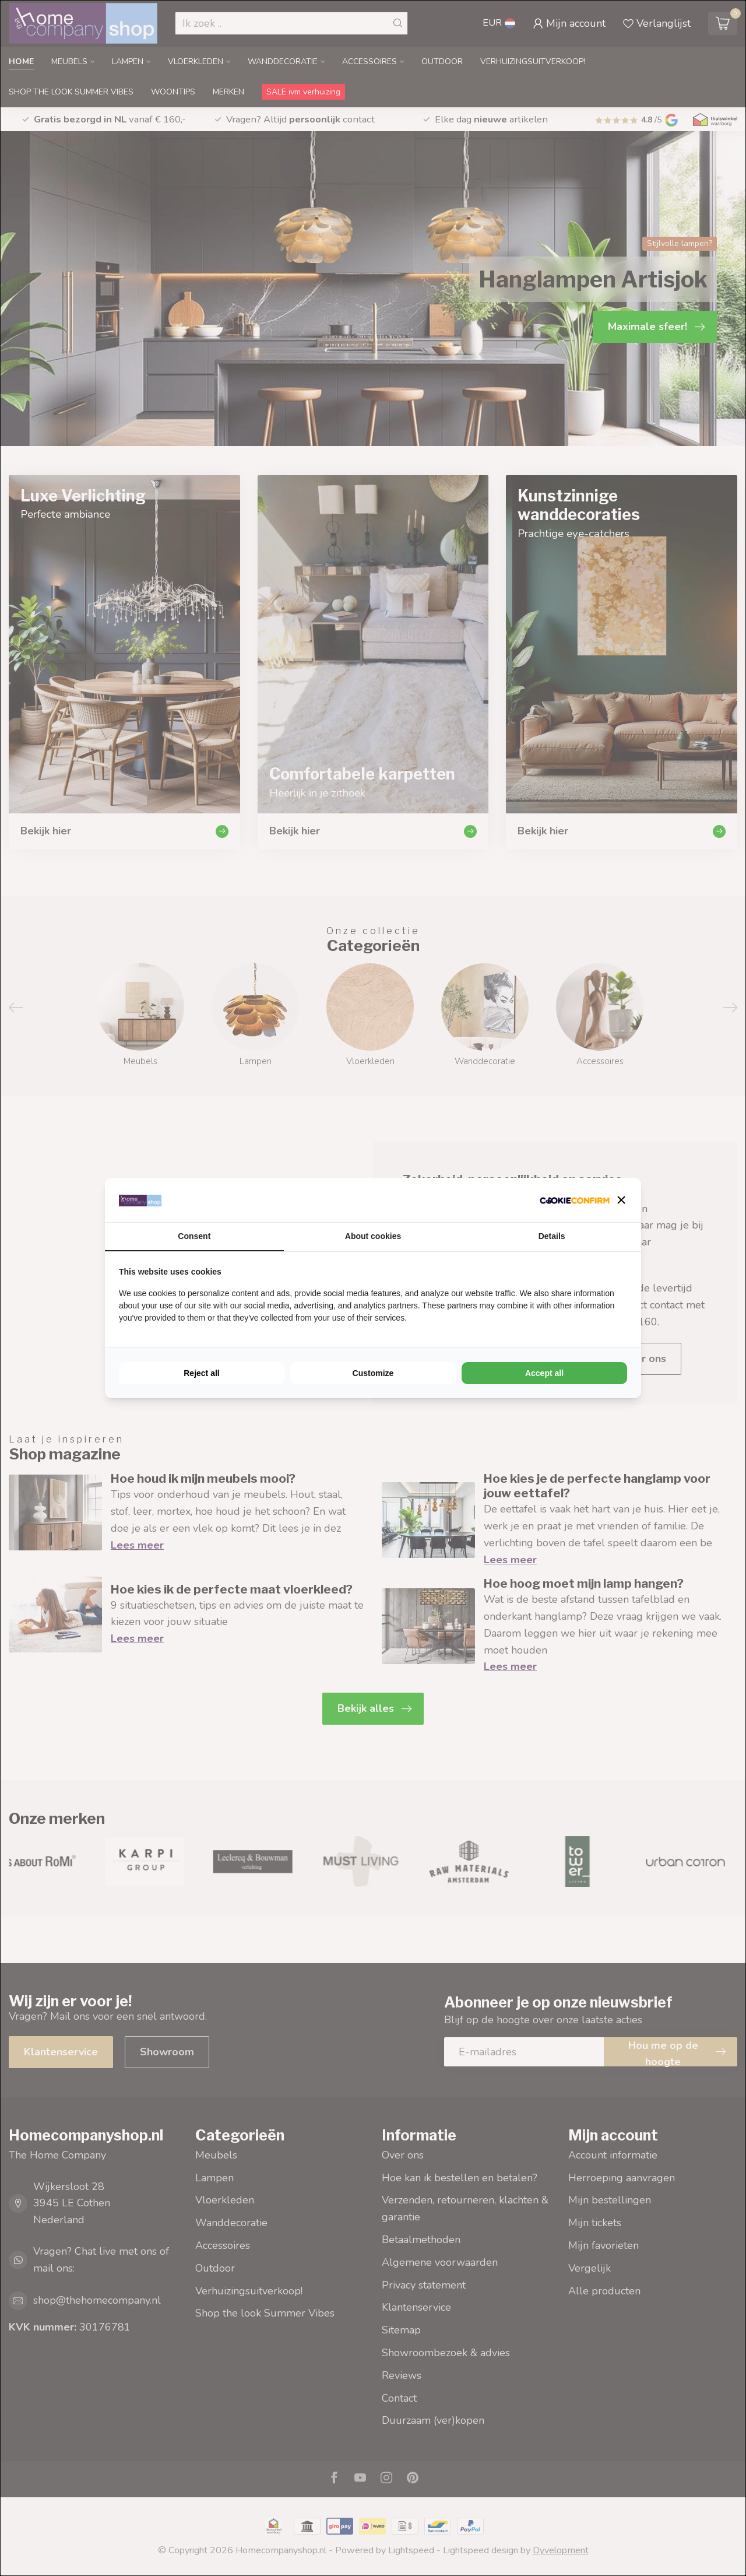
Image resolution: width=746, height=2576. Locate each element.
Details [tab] (552, 1236)
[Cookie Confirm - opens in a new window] (575, 1200)
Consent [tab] (194, 1236)
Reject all (201, 1373)
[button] (621, 1200)
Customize (373, 1373)
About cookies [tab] (373, 1236)
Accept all (544, 1373)
